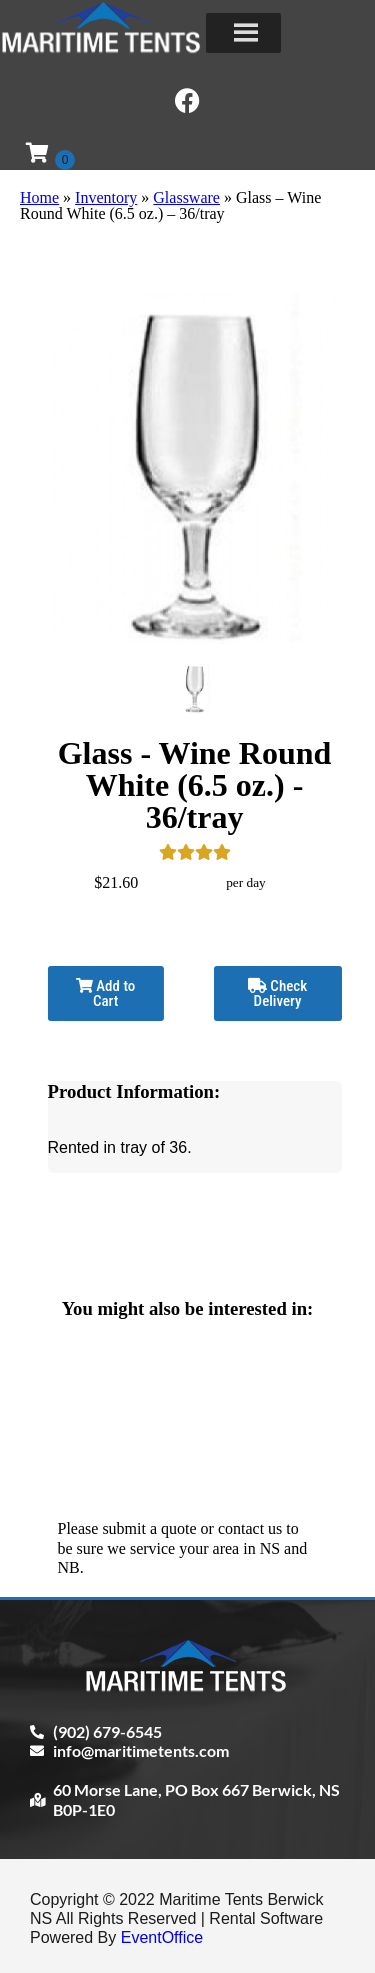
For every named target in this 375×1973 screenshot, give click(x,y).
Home (39, 197)
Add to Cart (105, 993)
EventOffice (162, 1937)
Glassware (186, 197)
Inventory (106, 197)
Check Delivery (277, 993)
